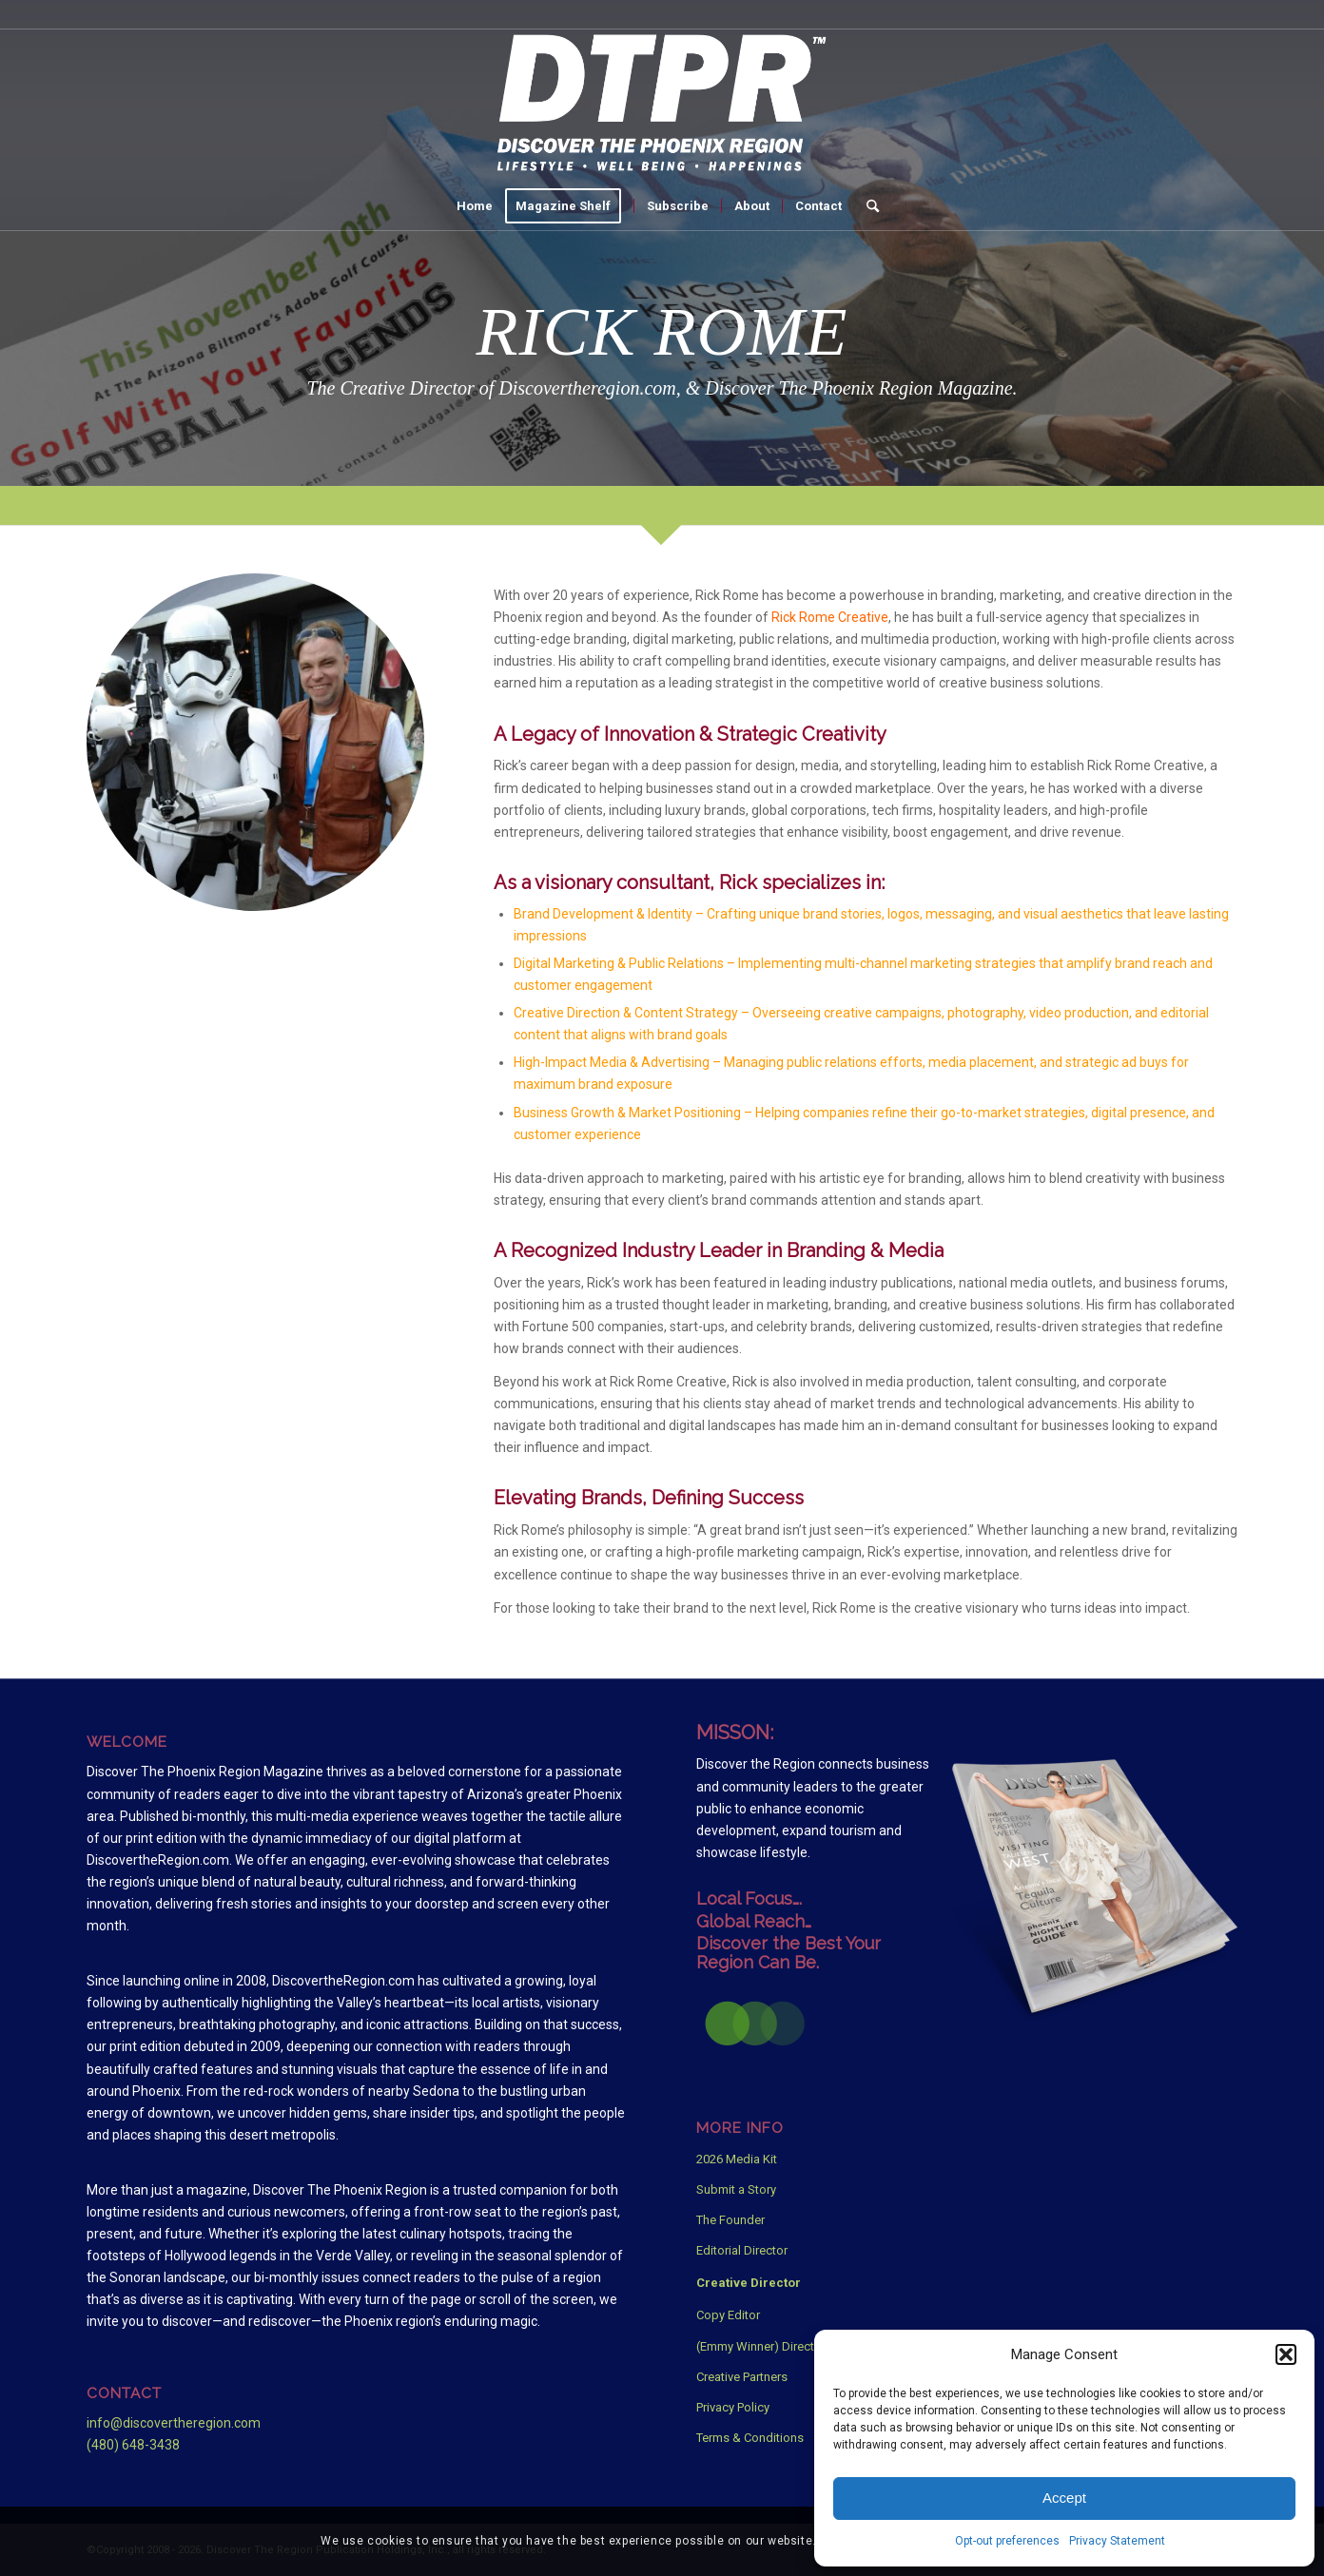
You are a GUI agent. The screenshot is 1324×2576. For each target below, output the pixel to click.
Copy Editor (728, 2315)
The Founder (730, 2220)
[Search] (866, 206)
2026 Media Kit (736, 2159)
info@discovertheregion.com (174, 2423)
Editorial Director (742, 2250)
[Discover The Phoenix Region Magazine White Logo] (662, 105)
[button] (1285, 2354)
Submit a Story (736, 2189)
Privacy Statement (1117, 2540)
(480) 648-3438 (133, 2444)
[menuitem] (474, 206)
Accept (1064, 2497)
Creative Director (748, 2283)
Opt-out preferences (1007, 2540)
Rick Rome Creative (829, 617)
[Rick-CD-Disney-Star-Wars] (255, 742)
